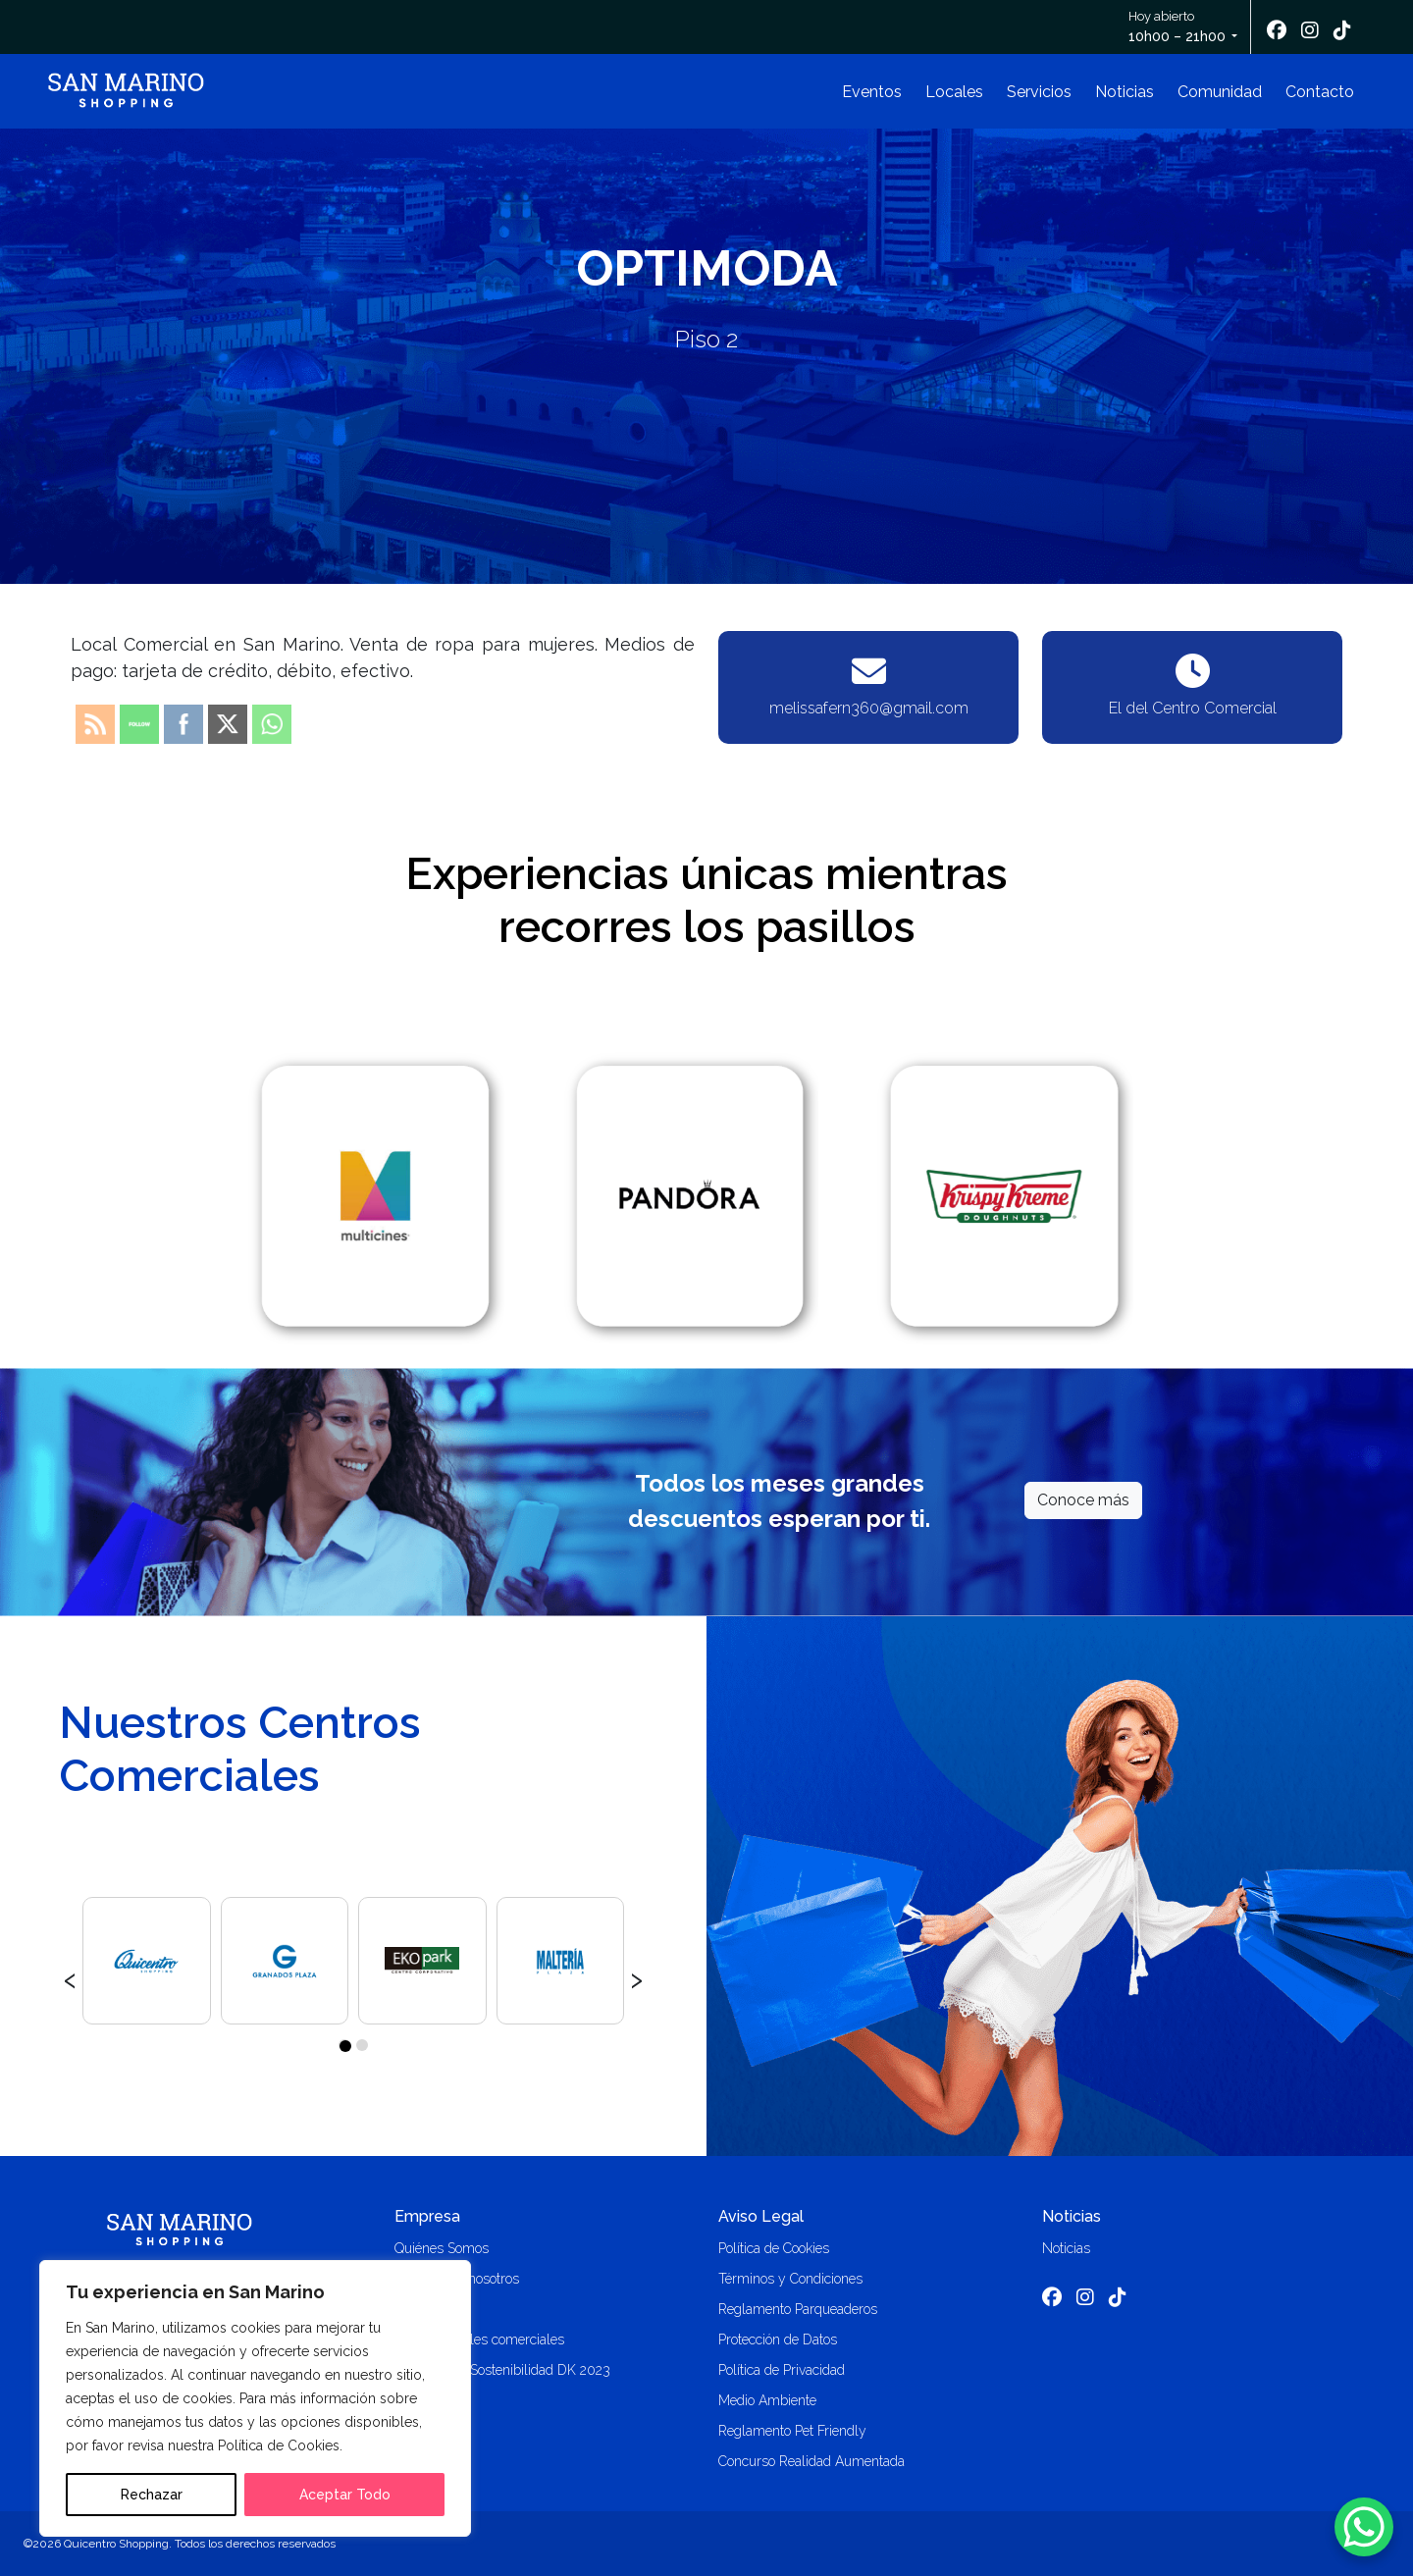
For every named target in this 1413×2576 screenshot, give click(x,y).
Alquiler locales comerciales (479, 2339)
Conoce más (1083, 1500)
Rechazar (152, 2494)
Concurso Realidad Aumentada (811, 2461)
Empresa (427, 2216)
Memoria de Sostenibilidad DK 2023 (502, 2370)
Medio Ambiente (767, 2400)
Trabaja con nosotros (456, 2279)
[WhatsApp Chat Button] (1363, 2526)
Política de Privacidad (781, 2370)
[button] (344, 2045)
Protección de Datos (777, 2339)
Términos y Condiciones (790, 2279)
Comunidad (1220, 91)
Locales (954, 91)
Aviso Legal (761, 2216)
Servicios (1039, 91)
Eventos (872, 91)
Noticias (1124, 91)
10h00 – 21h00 (1177, 36)
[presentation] (70, 1977)
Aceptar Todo (345, 2494)
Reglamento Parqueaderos (797, 2309)
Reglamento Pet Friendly (792, 2431)
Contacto (1319, 91)
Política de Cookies (773, 2248)
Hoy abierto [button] (1178, 28)
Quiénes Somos (441, 2248)
